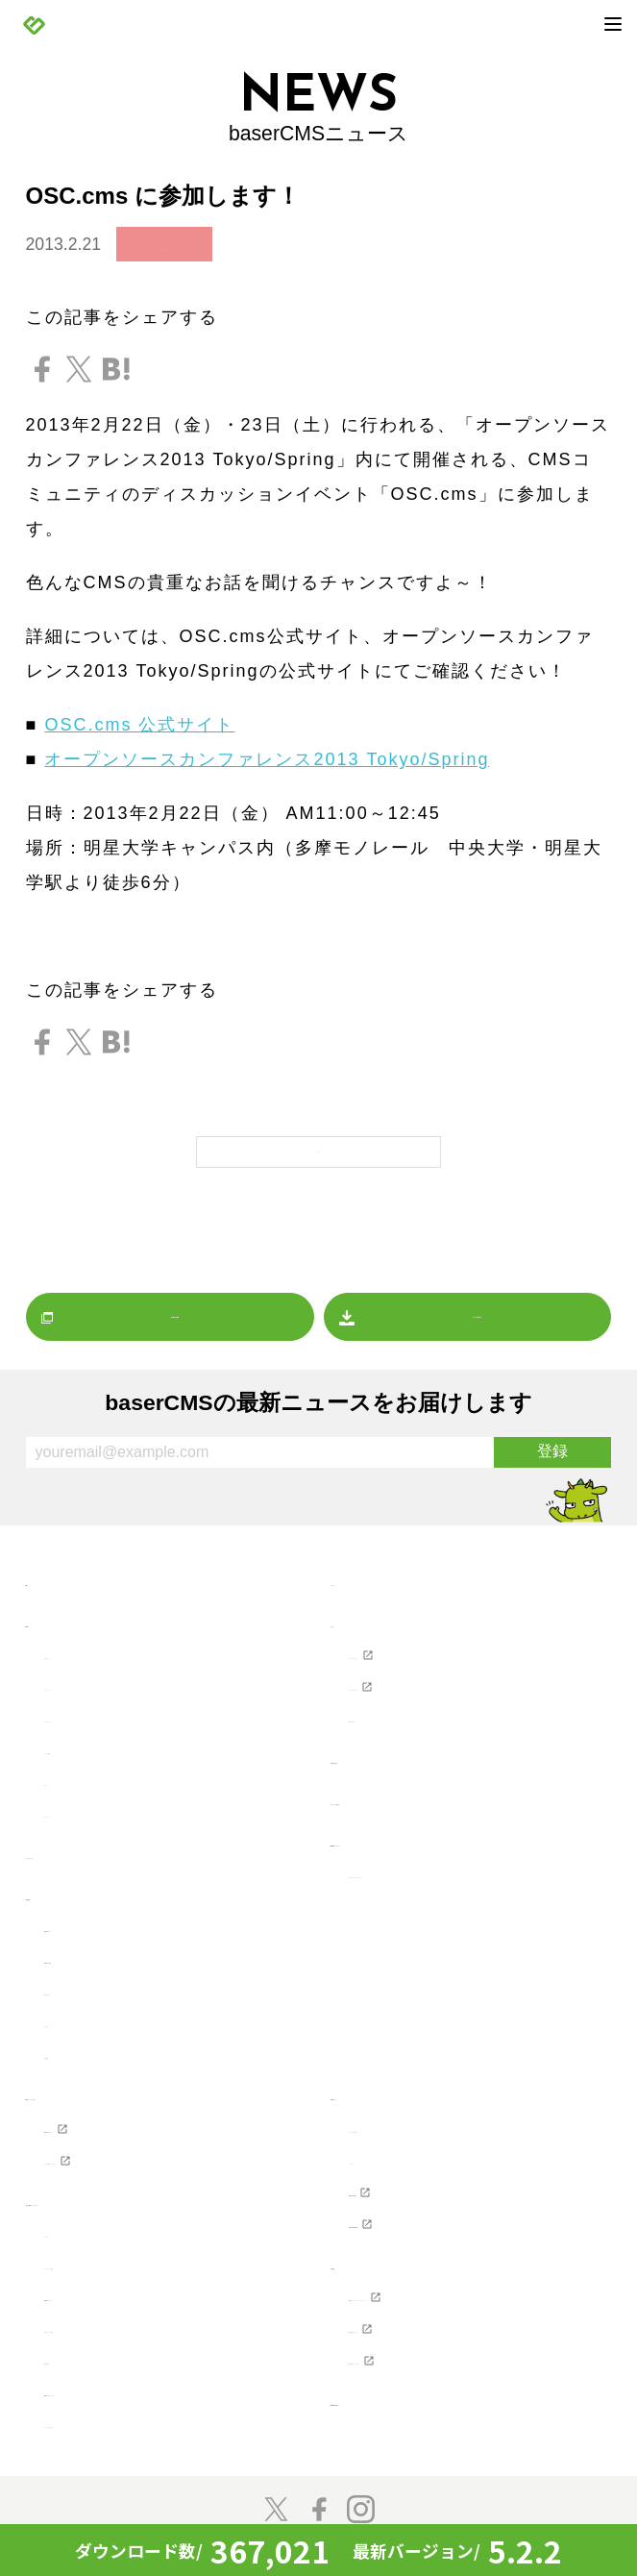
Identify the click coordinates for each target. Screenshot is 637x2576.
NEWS (54, 1615)
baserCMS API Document (455, 2216)
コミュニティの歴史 (126, 2257)
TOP (45, 1574)
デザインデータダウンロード (467, 1866)
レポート (80, 1774)
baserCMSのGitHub (431, 2184)
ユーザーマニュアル (431, 1679)
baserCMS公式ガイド (134, 2121)
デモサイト (89, 2015)
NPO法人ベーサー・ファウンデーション (469, 2299)
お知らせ (164, 245)
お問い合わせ (403, 1710)
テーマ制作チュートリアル (153, 2153)
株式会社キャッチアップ (449, 2374)
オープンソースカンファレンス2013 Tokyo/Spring (266, 759)
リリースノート (108, 1679)
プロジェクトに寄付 (126, 2321)
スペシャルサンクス (126, 2416)
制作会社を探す (394, 1752)
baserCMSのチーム (125, 2289)
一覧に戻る (318, 1145)
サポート (367, 1615)
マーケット (89, 1806)
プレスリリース (108, 1710)
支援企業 (367, 2257)
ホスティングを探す (413, 1793)
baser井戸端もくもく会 (140, 2384)
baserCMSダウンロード (431, 1834)
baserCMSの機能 (115, 1952)
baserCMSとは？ (115, 1920)
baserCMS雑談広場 (413, 2415)
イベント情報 (99, 1742)
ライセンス (394, 2153)
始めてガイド (99, 1983)
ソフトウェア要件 (422, 2121)
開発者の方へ (99, 2353)
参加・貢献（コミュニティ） (144, 2194)
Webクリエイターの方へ (128, 2089)
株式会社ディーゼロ (431, 2342)
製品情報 (62, 1888)
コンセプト (89, 2226)
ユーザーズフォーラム (440, 1647)
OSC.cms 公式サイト (139, 724)
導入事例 (80, 2047)
